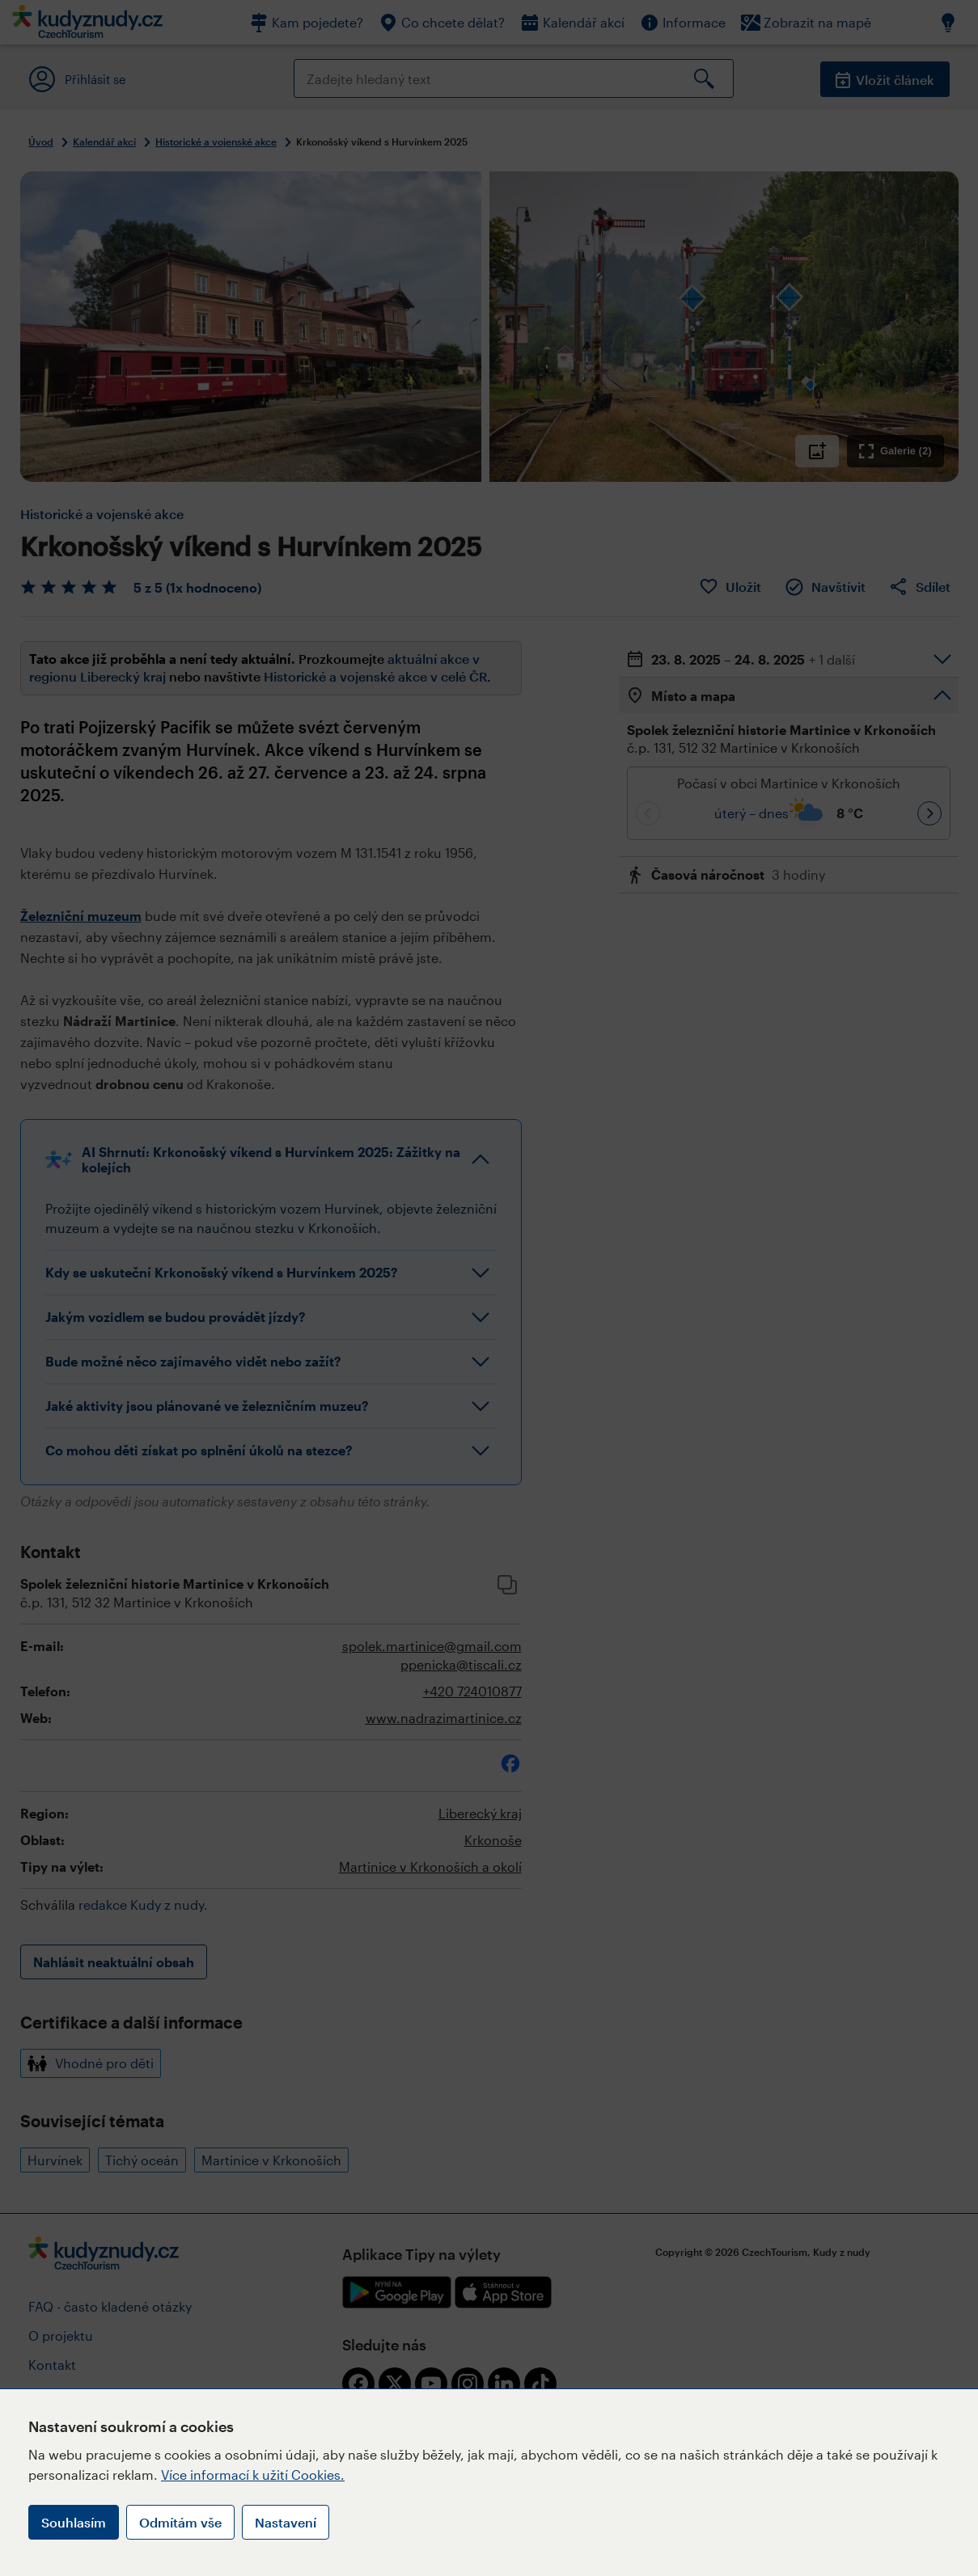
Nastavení (285, 2522)
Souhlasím (73, 2522)
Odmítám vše (180, 2522)
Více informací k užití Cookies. (253, 2474)
